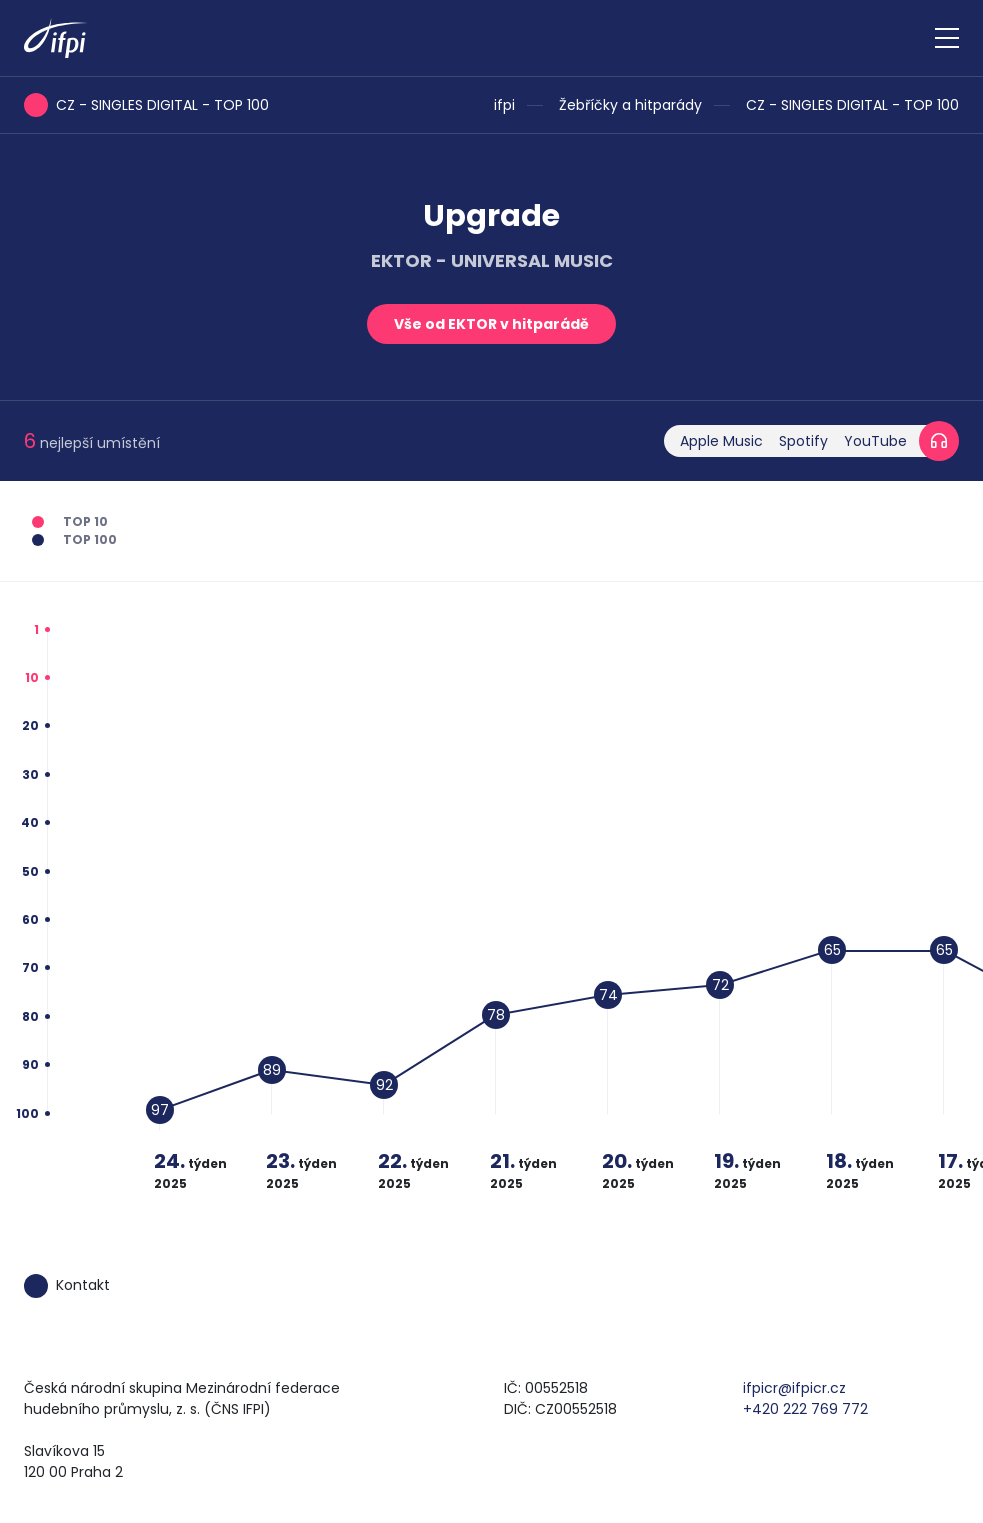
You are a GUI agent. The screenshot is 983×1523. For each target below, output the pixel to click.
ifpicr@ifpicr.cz (794, 1388)
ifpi (504, 105)
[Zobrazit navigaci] (947, 38)
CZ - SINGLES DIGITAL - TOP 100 (852, 105)
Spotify (803, 441)
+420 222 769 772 (805, 1409)
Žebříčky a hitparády (630, 105)
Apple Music (721, 441)
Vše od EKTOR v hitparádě (491, 324)
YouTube (875, 441)
